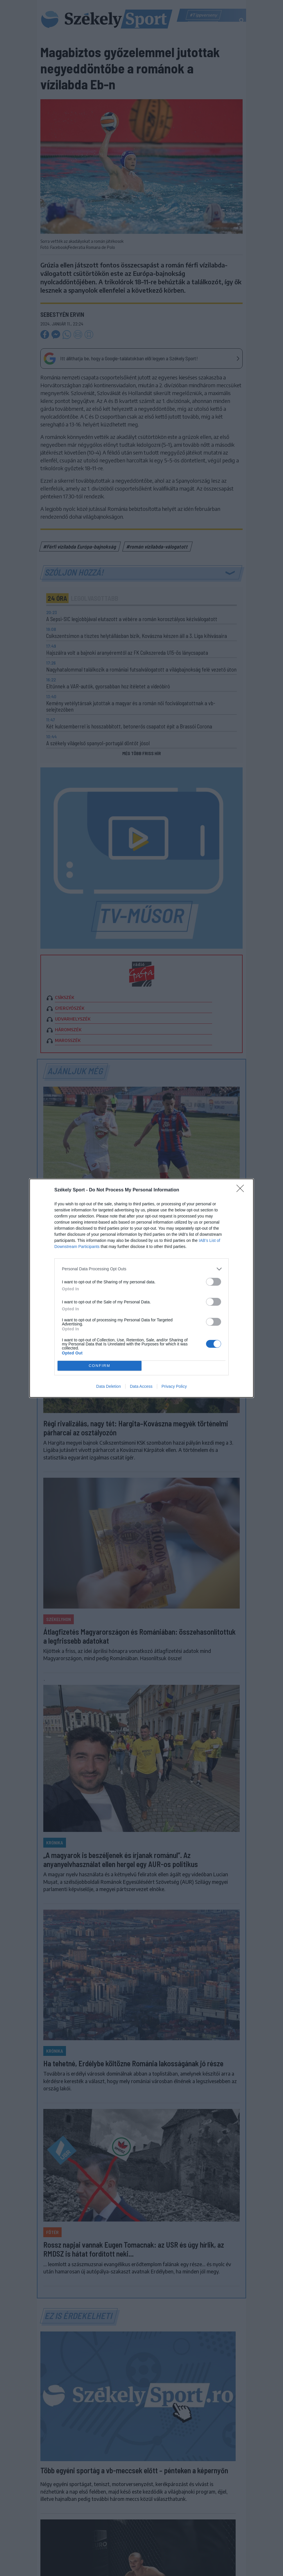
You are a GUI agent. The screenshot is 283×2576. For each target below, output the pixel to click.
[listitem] (141, 1269)
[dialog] (141, 1288)
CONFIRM (99, 1365)
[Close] (242, 1190)
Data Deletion (108, 1386)
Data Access (141, 1386)
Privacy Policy (174, 1386)
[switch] (213, 1282)
